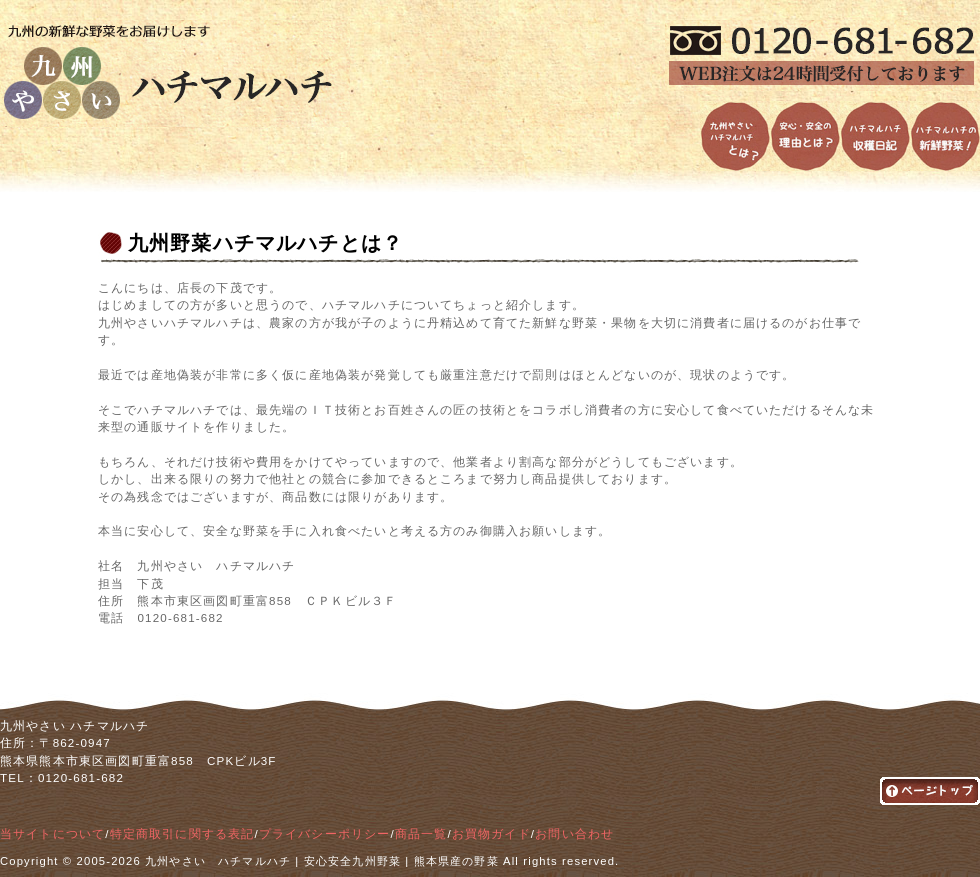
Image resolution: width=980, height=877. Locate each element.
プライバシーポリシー (325, 834)
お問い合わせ (574, 834)
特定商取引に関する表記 (182, 834)
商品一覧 (421, 834)
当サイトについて (52, 834)
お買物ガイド (491, 834)
